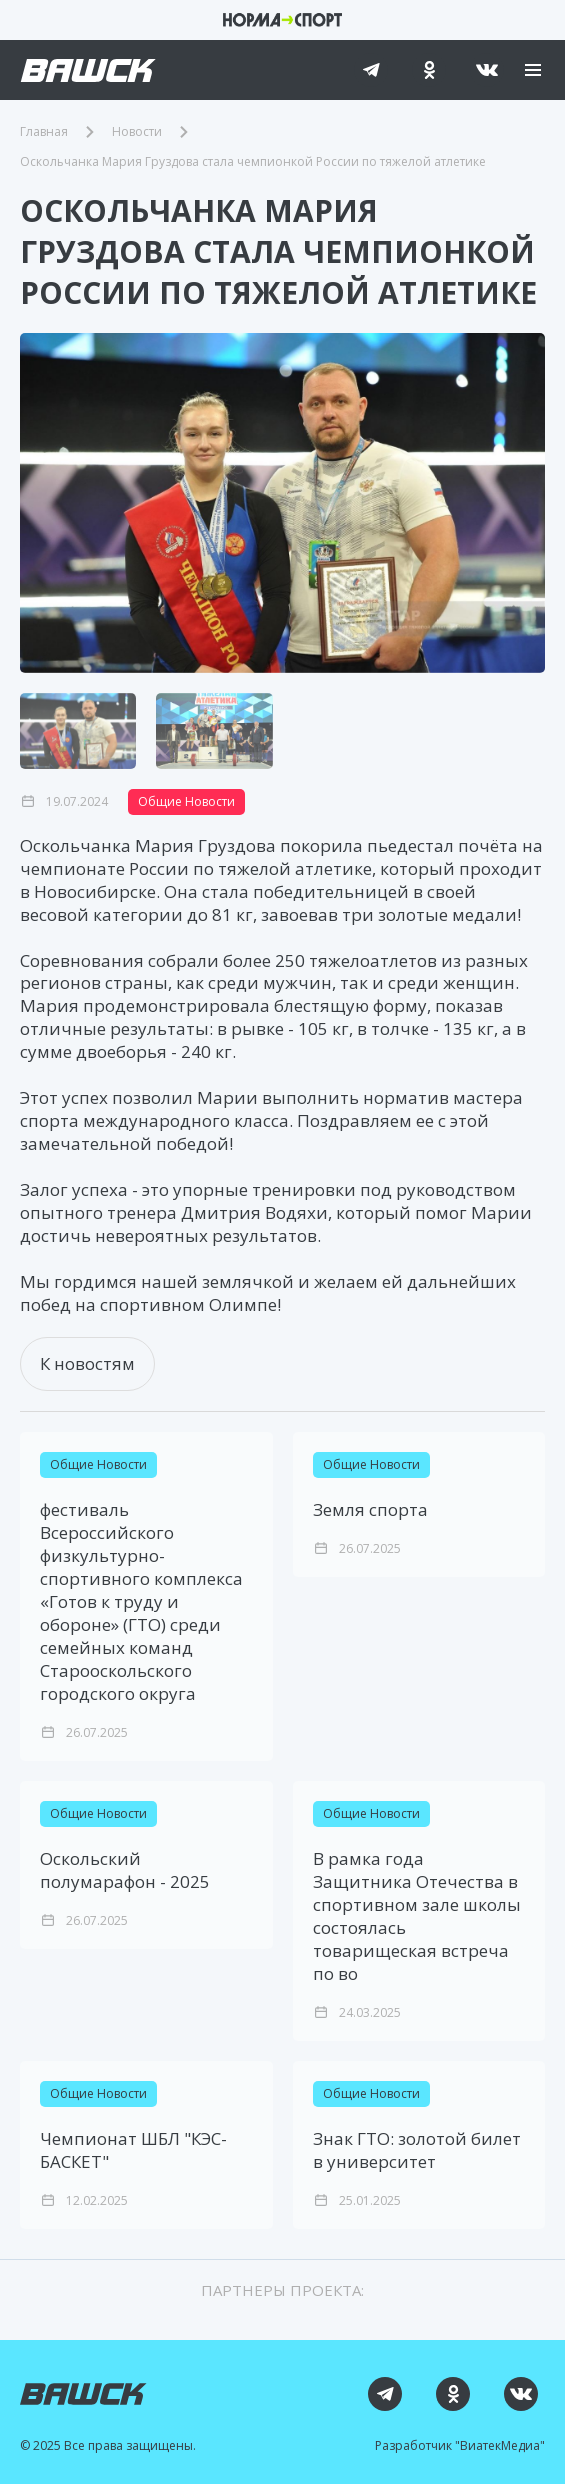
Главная (44, 132)
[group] (282, 503)
